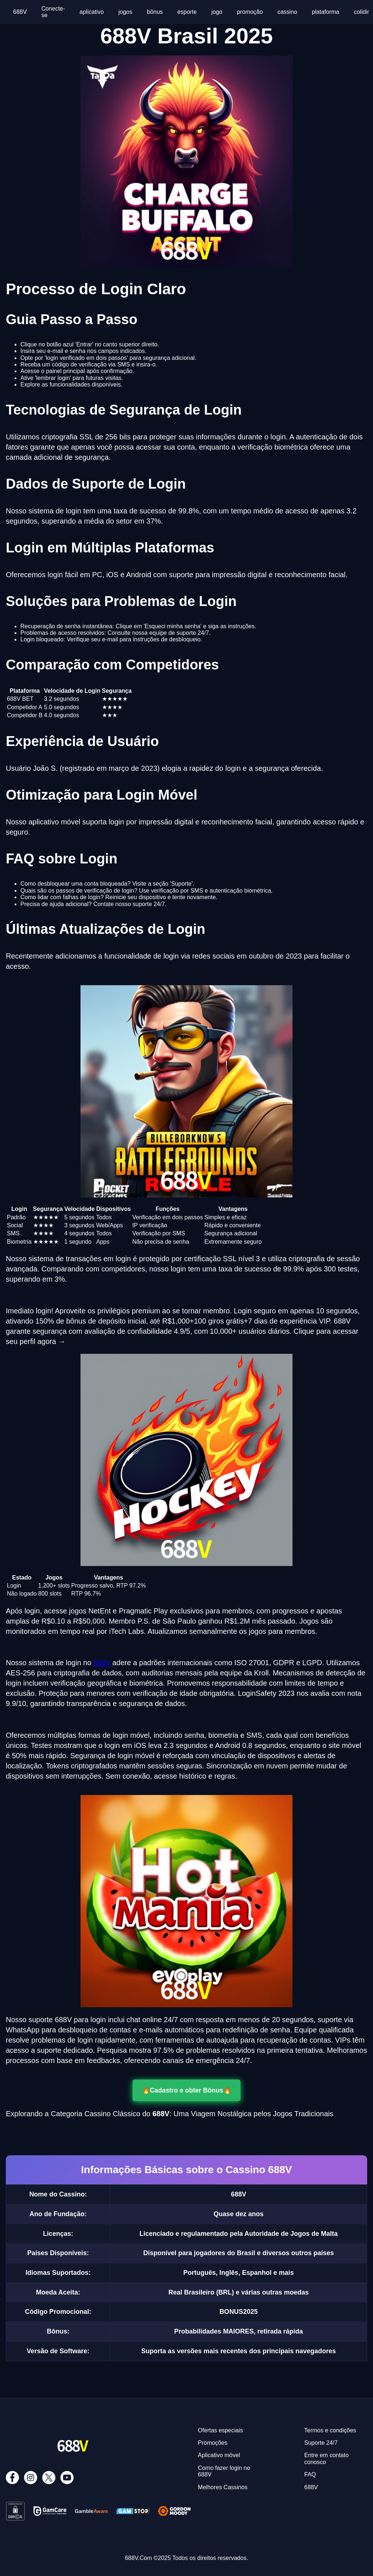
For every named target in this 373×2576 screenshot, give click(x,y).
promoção (250, 12)
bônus (155, 12)
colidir (361, 12)
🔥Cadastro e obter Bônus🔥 (186, 2090)
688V (20, 12)
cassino (287, 12)
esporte (187, 12)
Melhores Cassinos (222, 2487)
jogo (216, 12)
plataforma (325, 12)
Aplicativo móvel (219, 2455)
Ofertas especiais (220, 2430)
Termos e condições (330, 2430)
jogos (125, 12)
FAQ (310, 2474)
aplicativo (91, 12)
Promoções (212, 2443)
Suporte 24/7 (321, 2443)
